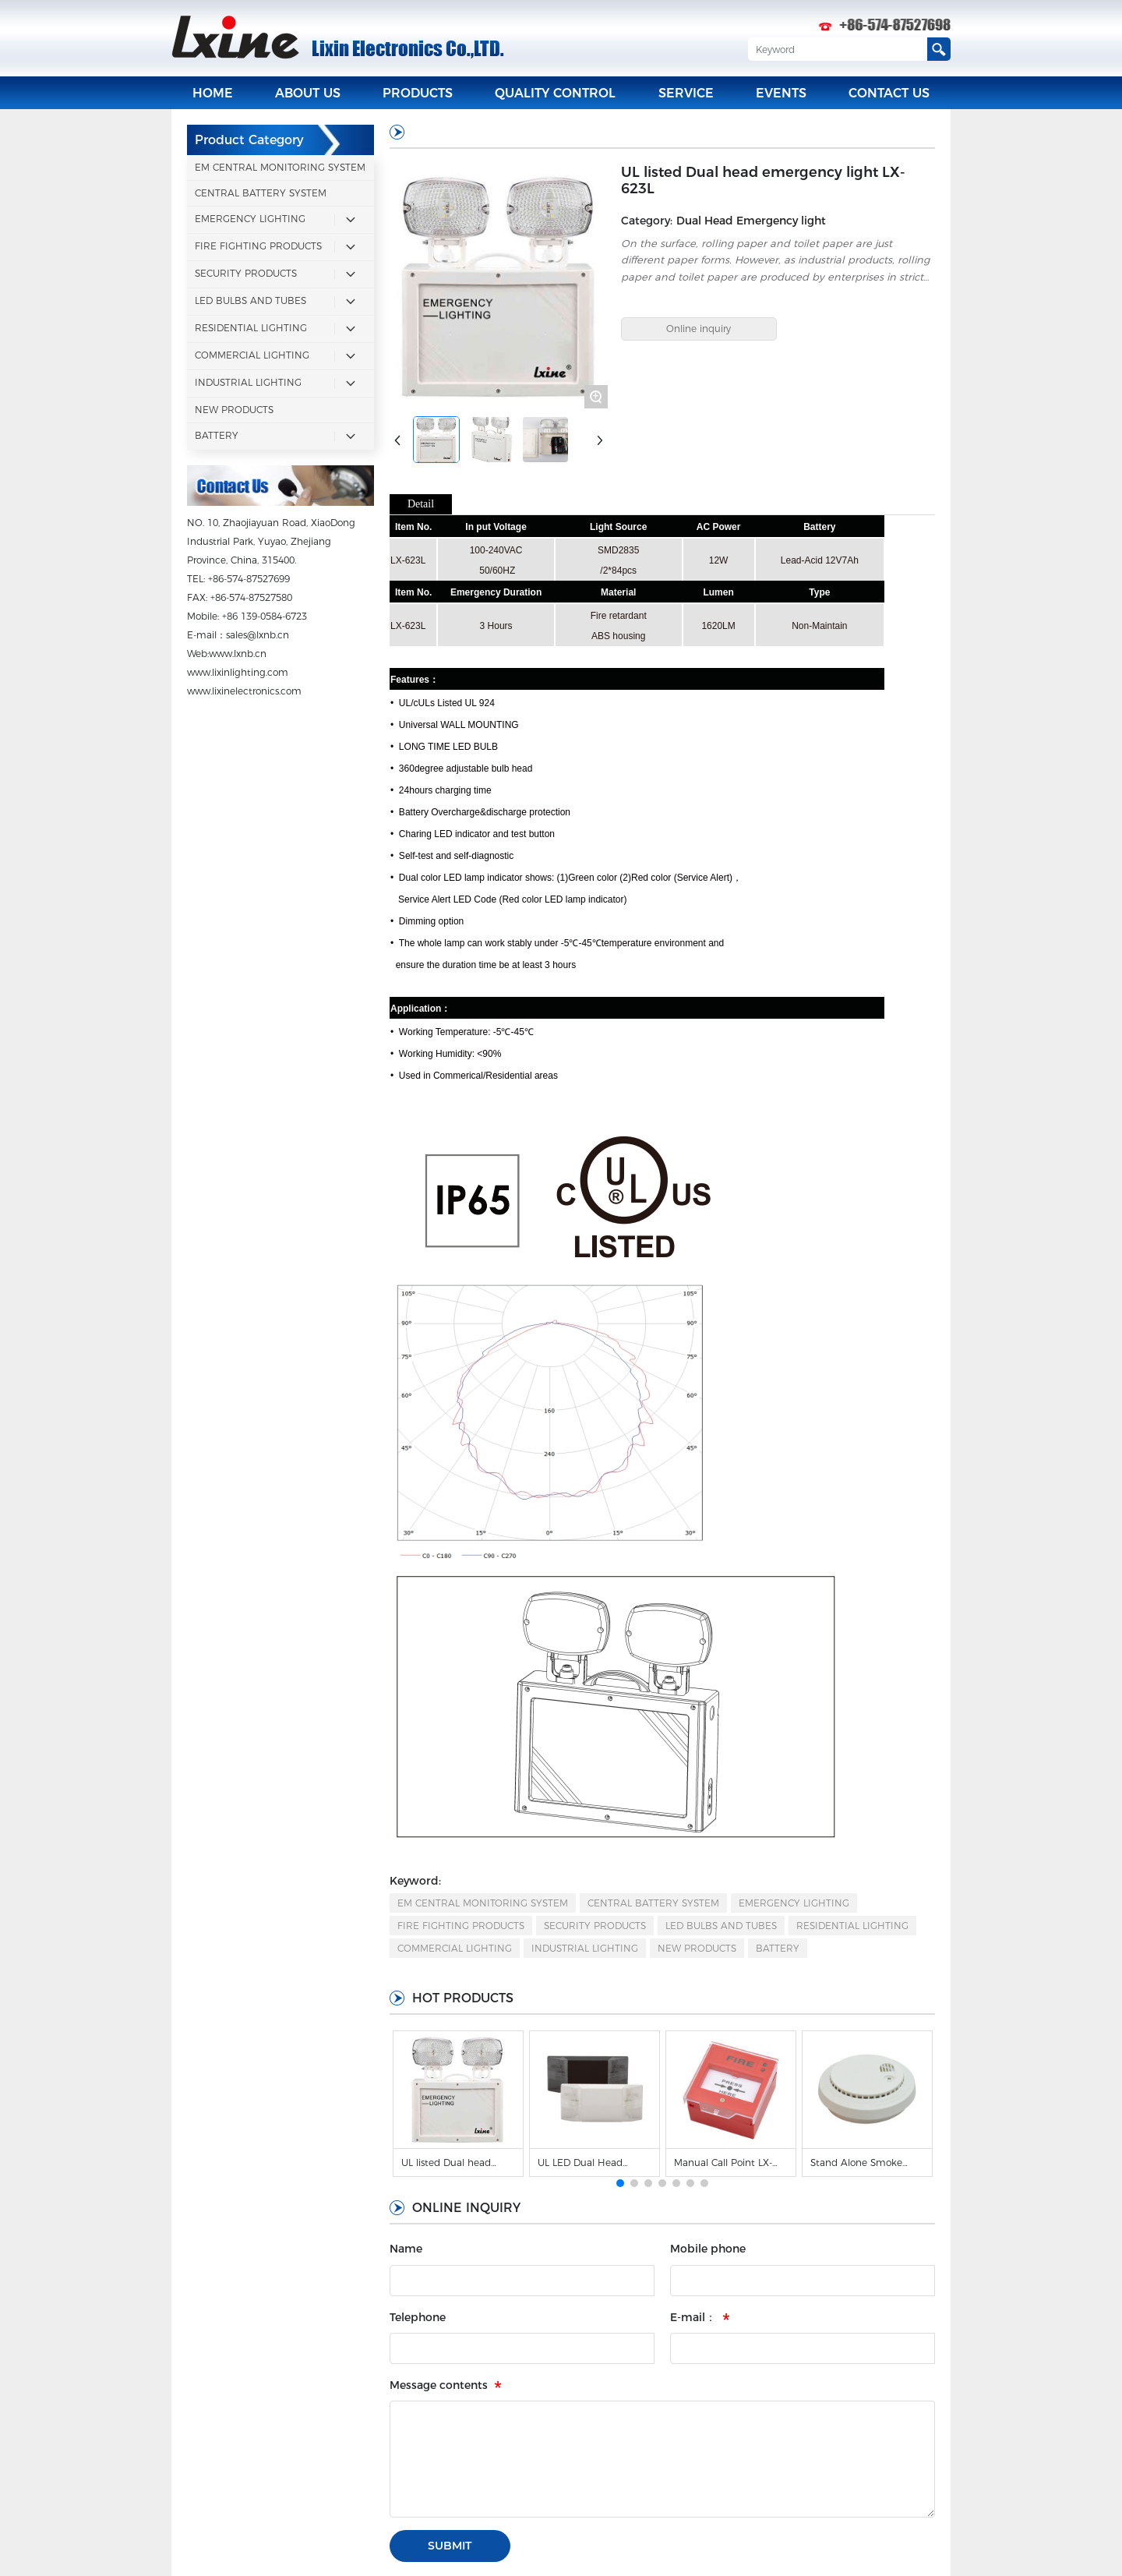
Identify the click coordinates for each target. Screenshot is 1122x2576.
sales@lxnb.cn (257, 633)
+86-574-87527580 (251, 596)
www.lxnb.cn (237, 652)
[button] (620, 2182)
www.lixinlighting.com (237, 671)
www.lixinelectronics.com (244, 689)
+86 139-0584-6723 (264, 614)
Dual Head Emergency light (751, 219)
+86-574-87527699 (249, 577)
